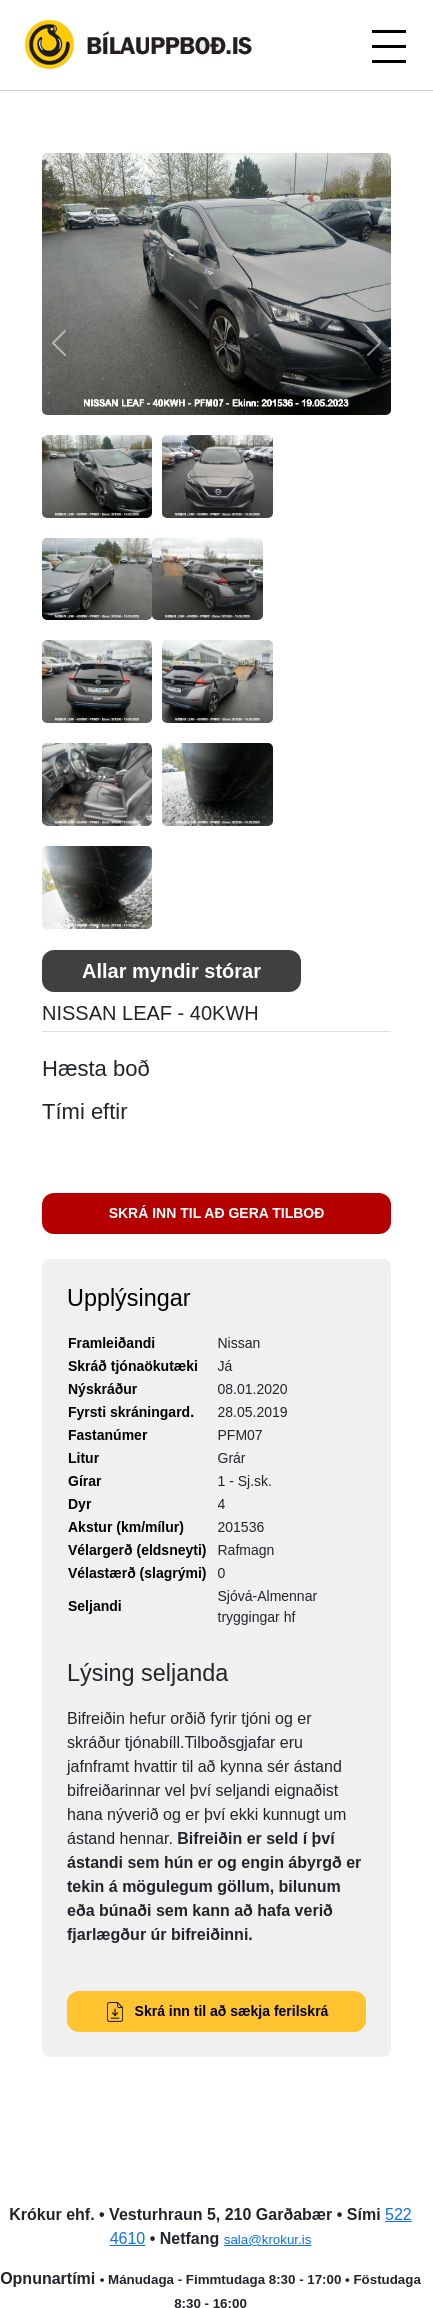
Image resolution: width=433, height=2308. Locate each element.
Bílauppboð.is (140, 45)
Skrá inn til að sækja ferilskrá (217, 2011)
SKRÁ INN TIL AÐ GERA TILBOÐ (217, 1213)
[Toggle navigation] (388, 45)
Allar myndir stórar (171, 971)
